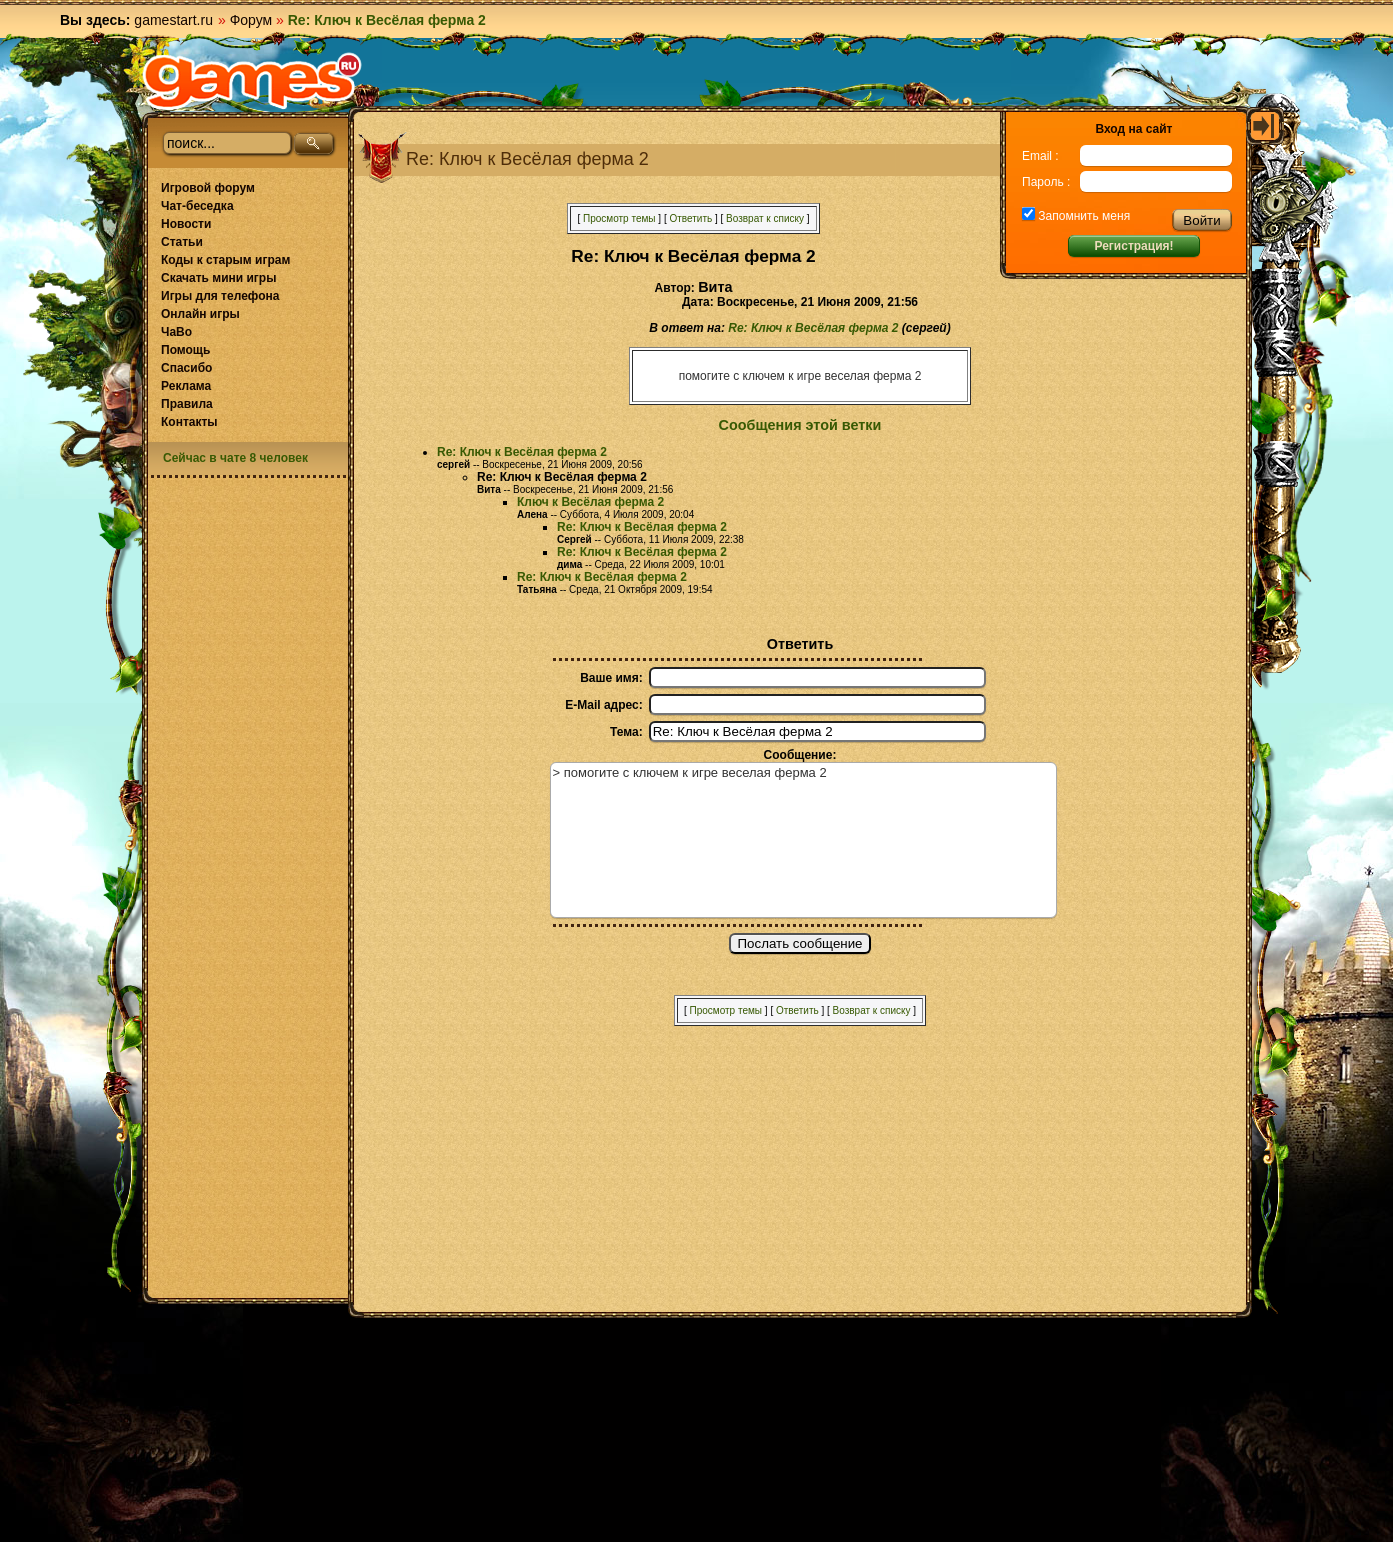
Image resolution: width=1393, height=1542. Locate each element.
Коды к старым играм (225, 260)
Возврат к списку (765, 218)
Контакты (189, 422)
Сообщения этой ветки (800, 425)
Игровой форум (208, 188)
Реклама (186, 386)
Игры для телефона (220, 296)
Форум (251, 20)
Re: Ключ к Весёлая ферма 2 (813, 328)
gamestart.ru (173, 20)
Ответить (690, 218)
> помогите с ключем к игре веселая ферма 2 (803, 840)
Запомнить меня (1082, 216)
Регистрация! (1133, 246)
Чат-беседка (197, 206)
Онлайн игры (200, 314)
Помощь (185, 350)
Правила (187, 404)
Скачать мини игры (218, 278)
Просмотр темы (619, 218)
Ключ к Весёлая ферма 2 (590, 502)
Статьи (182, 242)
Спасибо (186, 368)
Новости (186, 224)
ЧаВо (176, 332)
